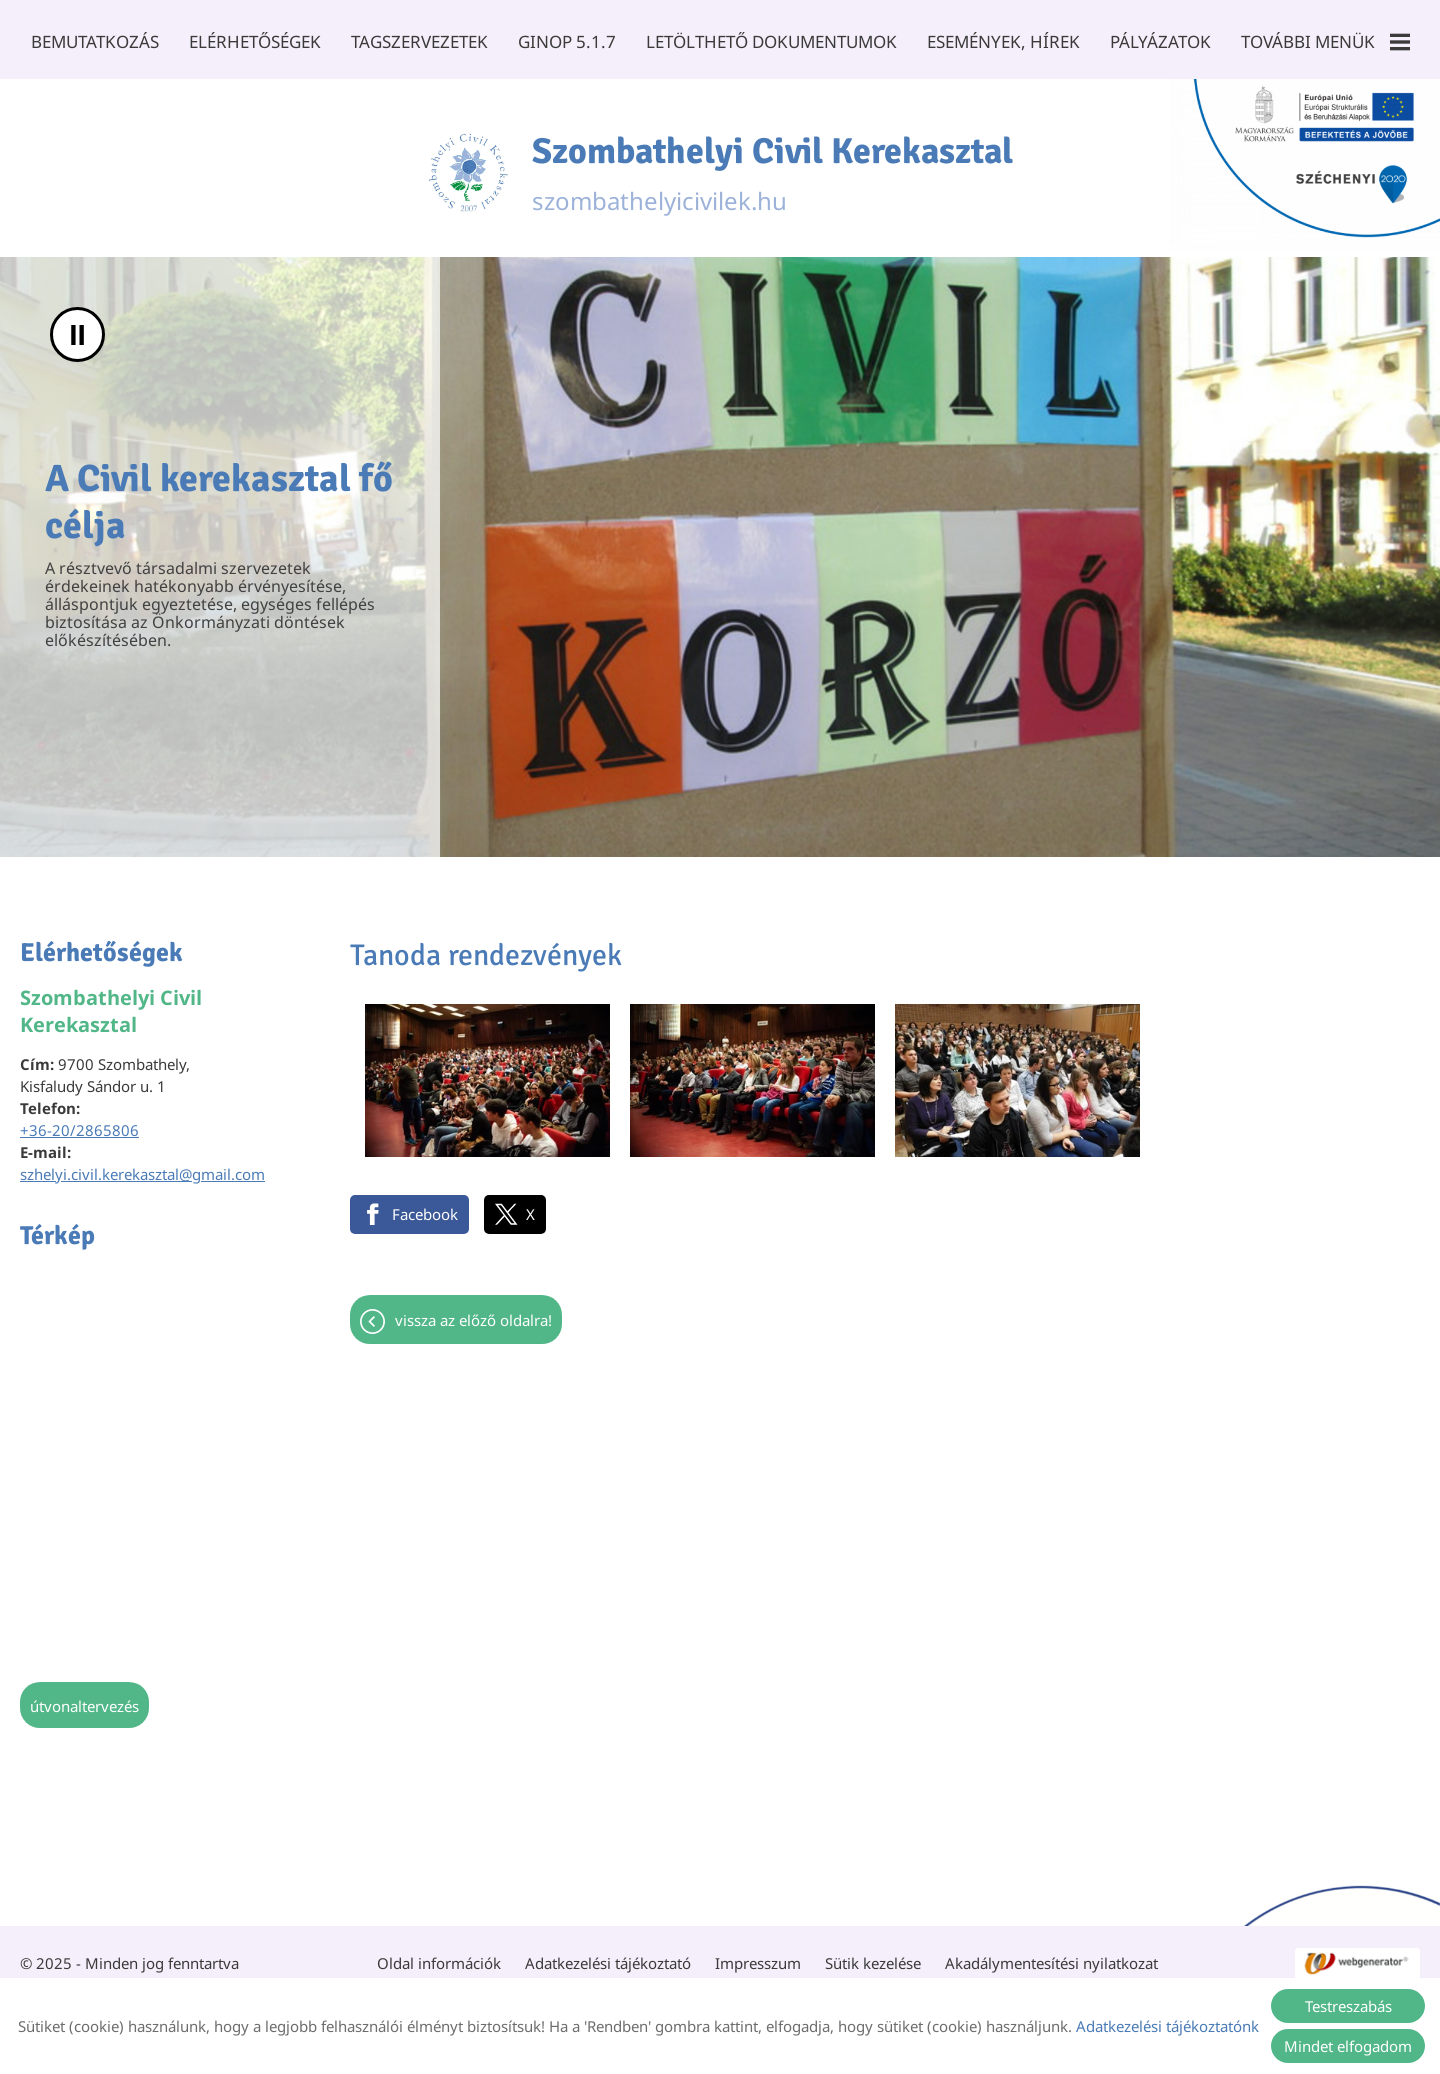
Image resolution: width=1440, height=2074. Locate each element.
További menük (1325, 41)
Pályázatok (1160, 41)
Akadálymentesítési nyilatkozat (1051, 1953)
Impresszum (758, 1953)
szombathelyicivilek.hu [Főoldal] (772, 163)
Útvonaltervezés (84, 1696)
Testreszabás (1348, 2006)
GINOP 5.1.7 (567, 41)
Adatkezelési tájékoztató (608, 1953)
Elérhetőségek (255, 41)
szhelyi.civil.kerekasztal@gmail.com (142, 1164)
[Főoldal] (468, 163)
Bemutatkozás (95, 41)
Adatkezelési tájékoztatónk (1167, 2026)
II (77, 324)
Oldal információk (439, 1953)
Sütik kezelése (873, 1953)
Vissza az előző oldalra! (473, 1310)
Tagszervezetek (419, 41)
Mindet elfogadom (1348, 2046)
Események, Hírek (1003, 41)
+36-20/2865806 (79, 1120)
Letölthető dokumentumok (771, 41)
